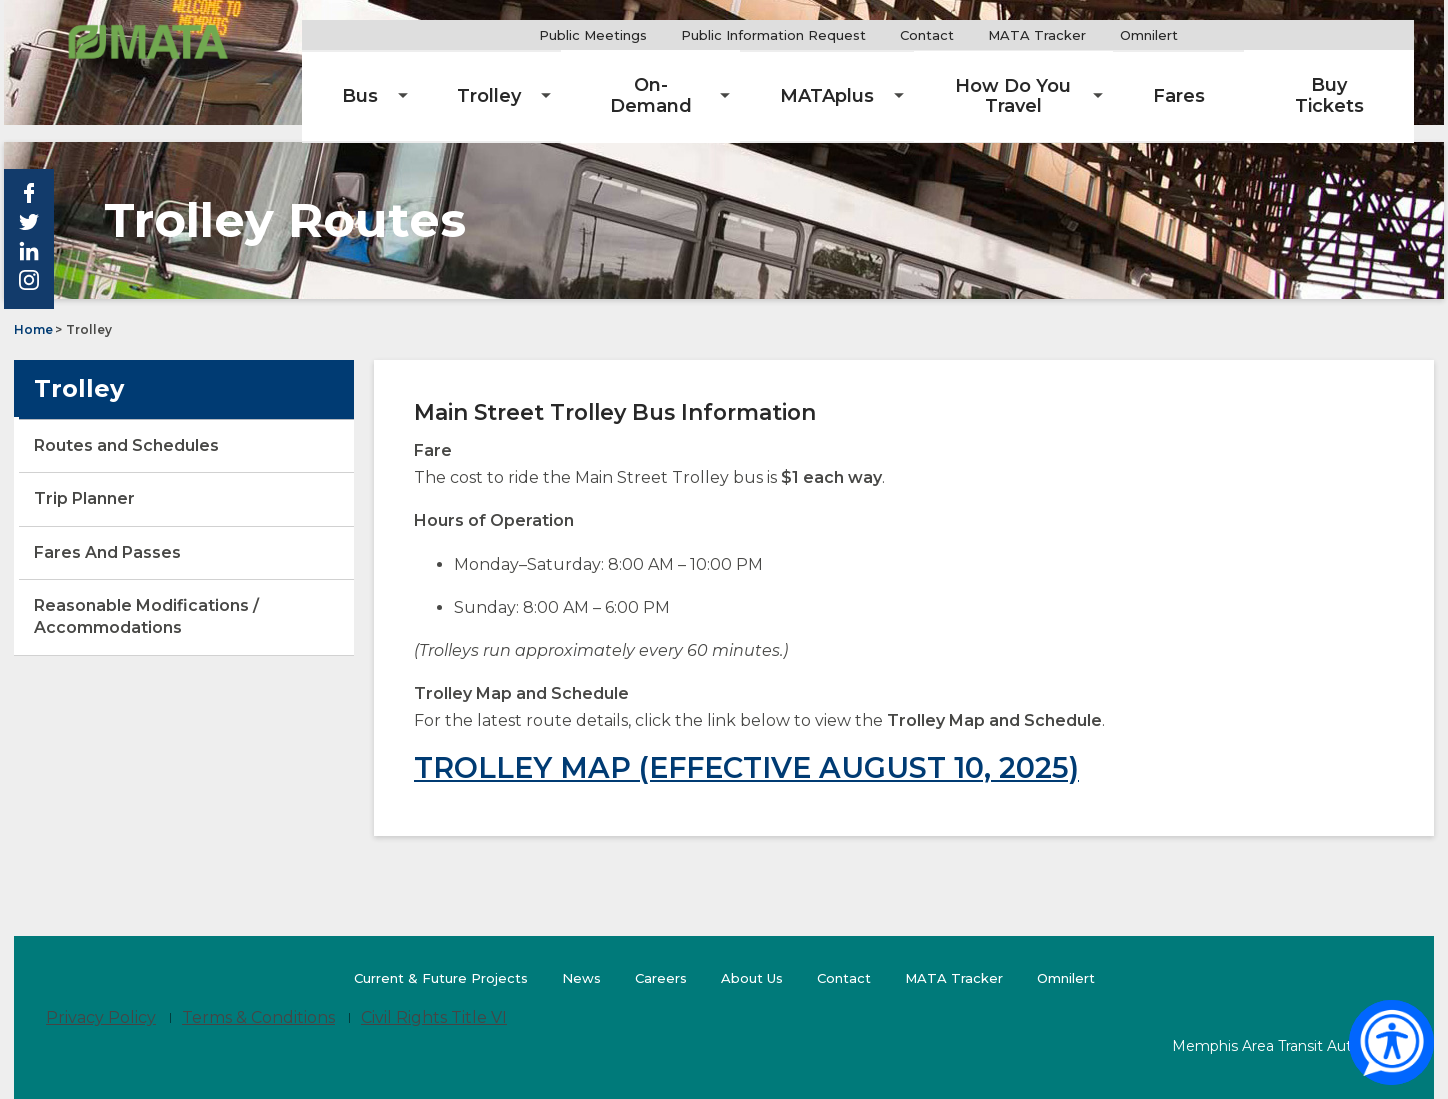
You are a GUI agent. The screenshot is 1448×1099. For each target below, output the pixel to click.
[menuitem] (457, 80)
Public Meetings (649, 35)
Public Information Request (829, 35)
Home (33, 311)
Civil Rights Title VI (434, 999)
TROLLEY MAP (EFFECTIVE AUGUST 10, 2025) (746, 749)
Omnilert (1212, 35)
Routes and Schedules (126, 427)
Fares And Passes (107, 534)
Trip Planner (119, 488)
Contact (983, 35)
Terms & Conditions (258, 999)
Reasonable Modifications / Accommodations (146, 598)
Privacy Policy (101, 999)
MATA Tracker (1093, 35)
